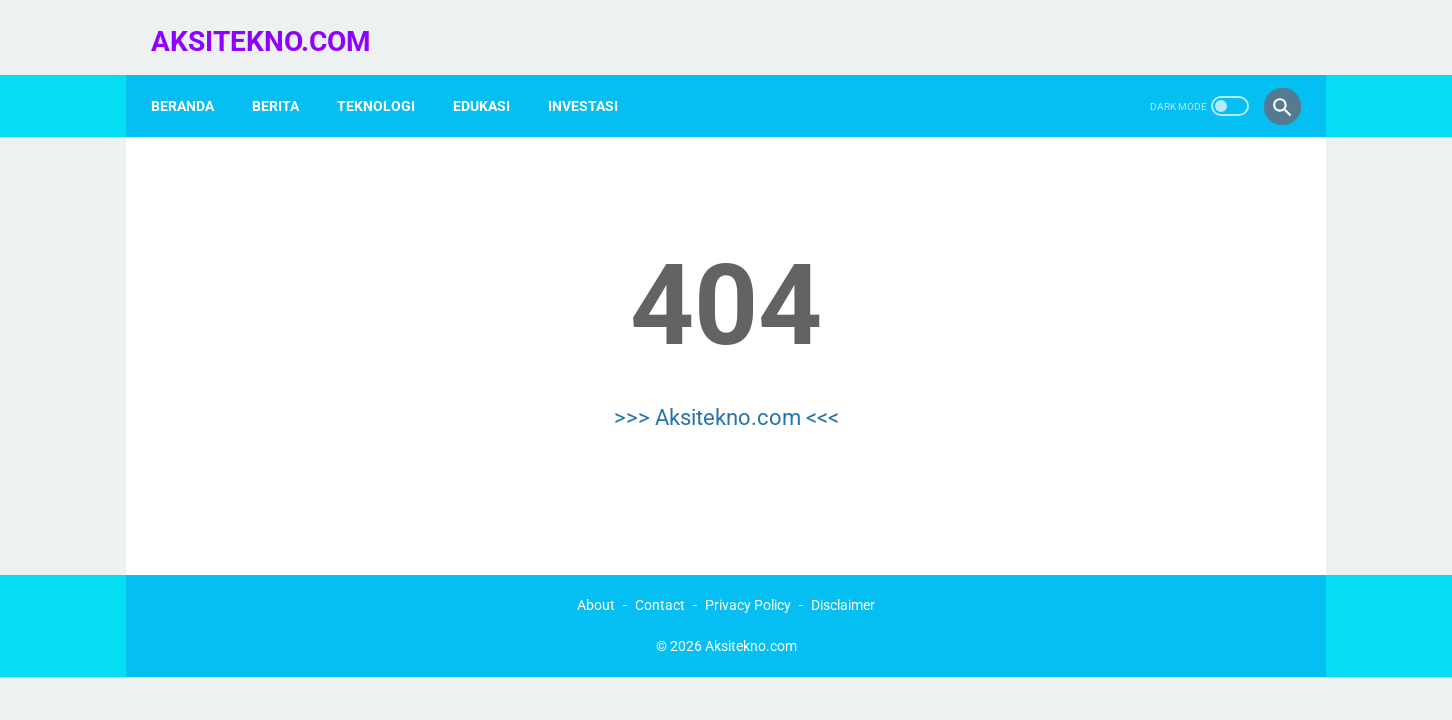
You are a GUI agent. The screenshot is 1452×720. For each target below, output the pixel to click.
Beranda (193, 79)
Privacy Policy (748, 600)
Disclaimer (843, 600)
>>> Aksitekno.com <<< (726, 398)
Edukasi (492, 79)
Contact (660, 600)
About (596, 600)
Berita (286, 79)
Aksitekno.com (272, 23)
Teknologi (387, 79)
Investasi (594, 79)
